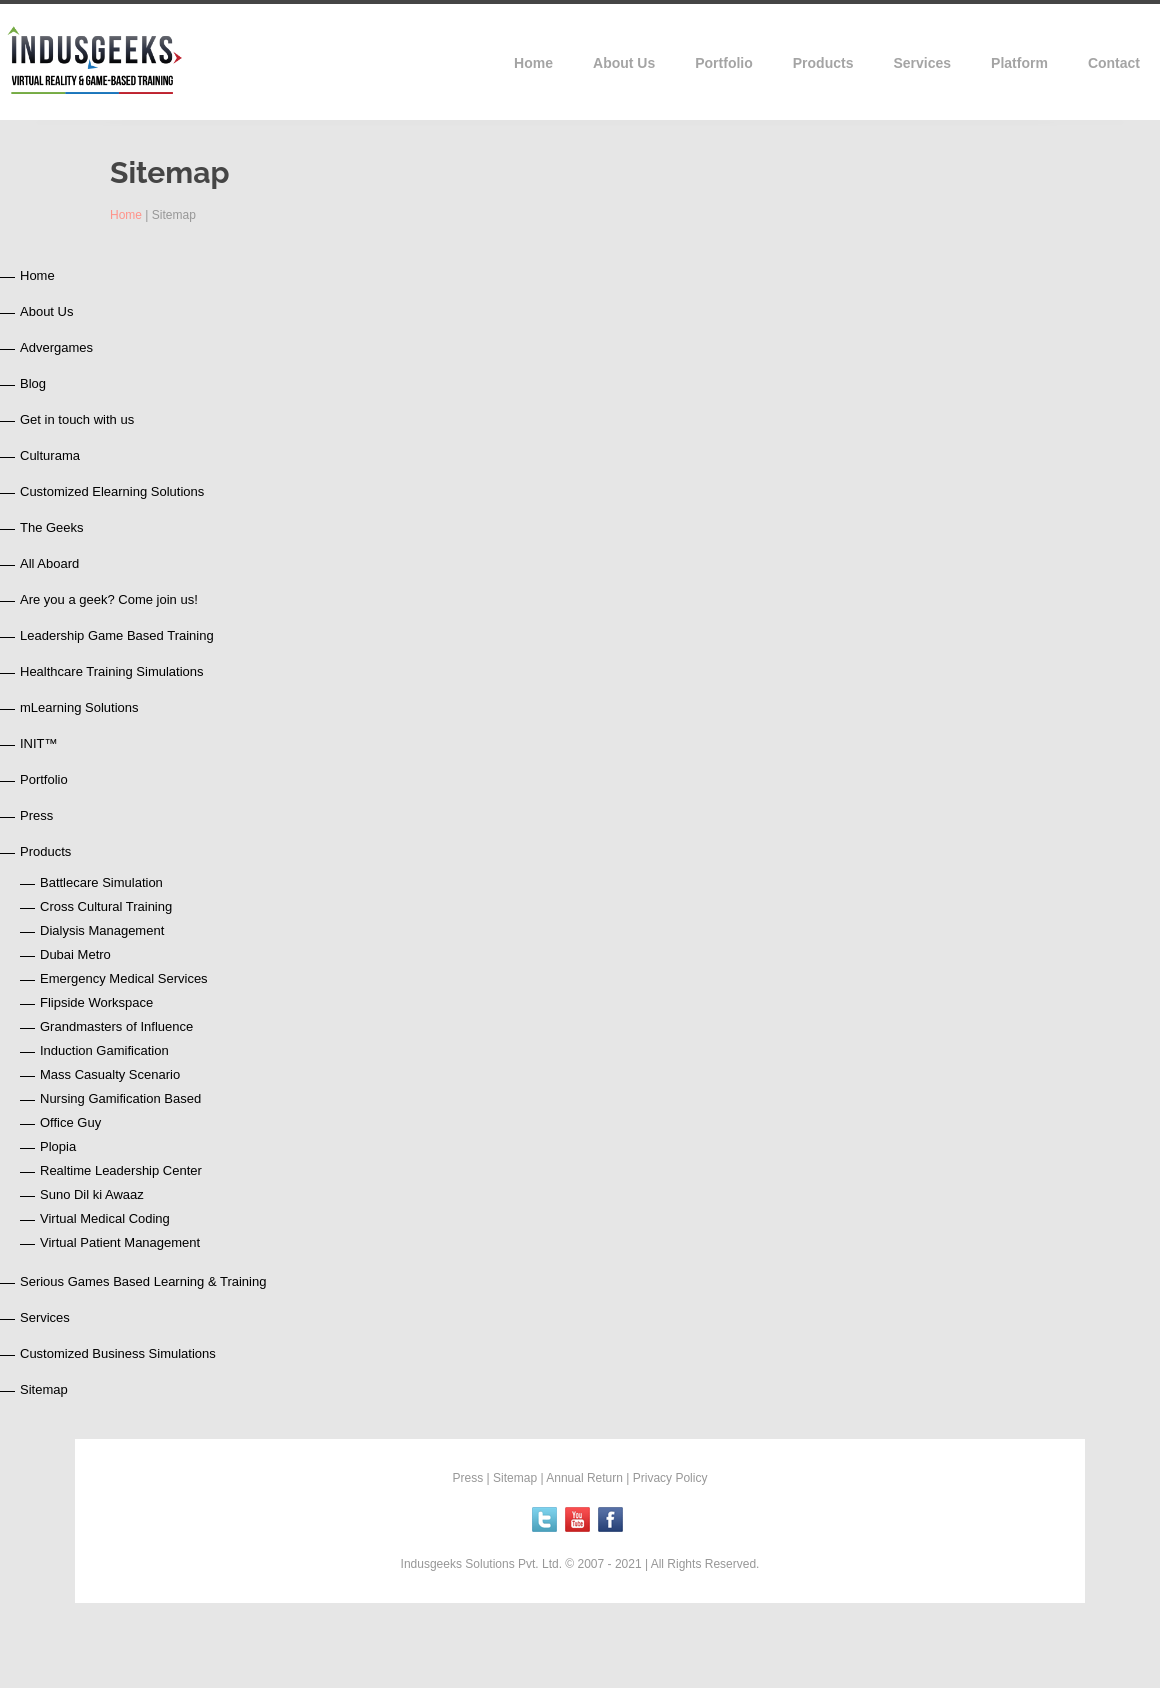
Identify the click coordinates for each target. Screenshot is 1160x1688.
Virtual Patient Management (120, 1242)
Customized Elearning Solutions (112, 491)
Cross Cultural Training (106, 906)
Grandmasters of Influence (116, 1026)
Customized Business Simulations (118, 1353)
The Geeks (52, 527)
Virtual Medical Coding (105, 1218)
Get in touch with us (77, 419)
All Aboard (49, 563)
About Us (46, 311)
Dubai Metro (75, 954)
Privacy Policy (670, 1478)
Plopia (58, 1146)
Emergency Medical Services (124, 978)
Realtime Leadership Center (121, 1170)
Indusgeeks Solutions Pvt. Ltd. (483, 1564)
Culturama (50, 455)
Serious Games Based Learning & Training (143, 1281)
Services (45, 1317)
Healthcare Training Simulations (112, 671)
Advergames (56, 347)
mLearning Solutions (79, 707)
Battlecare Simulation (101, 882)
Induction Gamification (104, 1050)
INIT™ (39, 743)
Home (126, 215)
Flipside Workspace (96, 1002)
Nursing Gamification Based (120, 1098)
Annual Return (584, 1478)
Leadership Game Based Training (117, 635)
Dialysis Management (102, 930)
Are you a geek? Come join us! (109, 599)
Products (45, 851)
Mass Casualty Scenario (110, 1074)
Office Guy (70, 1122)
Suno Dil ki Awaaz (92, 1194)
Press (36, 815)
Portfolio (44, 779)
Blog (33, 383)
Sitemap (44, 1389)
